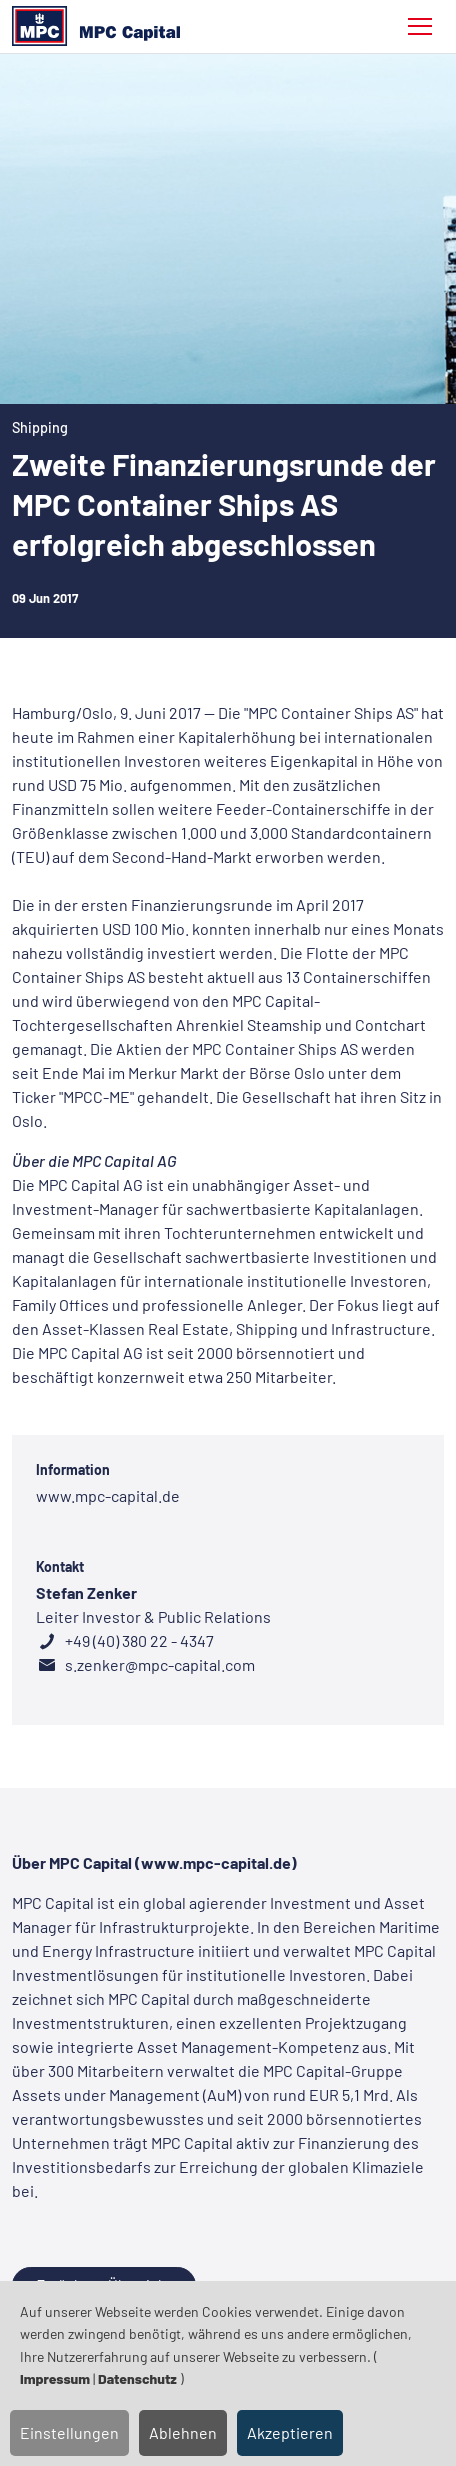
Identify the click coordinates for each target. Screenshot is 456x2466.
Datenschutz (137, 2378)
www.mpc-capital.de (108, 1495)
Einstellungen (69, 2432)
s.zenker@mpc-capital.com (158, 1664)
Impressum (55, 2378)
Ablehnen (183, 2432)
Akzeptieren (290, 2432)
